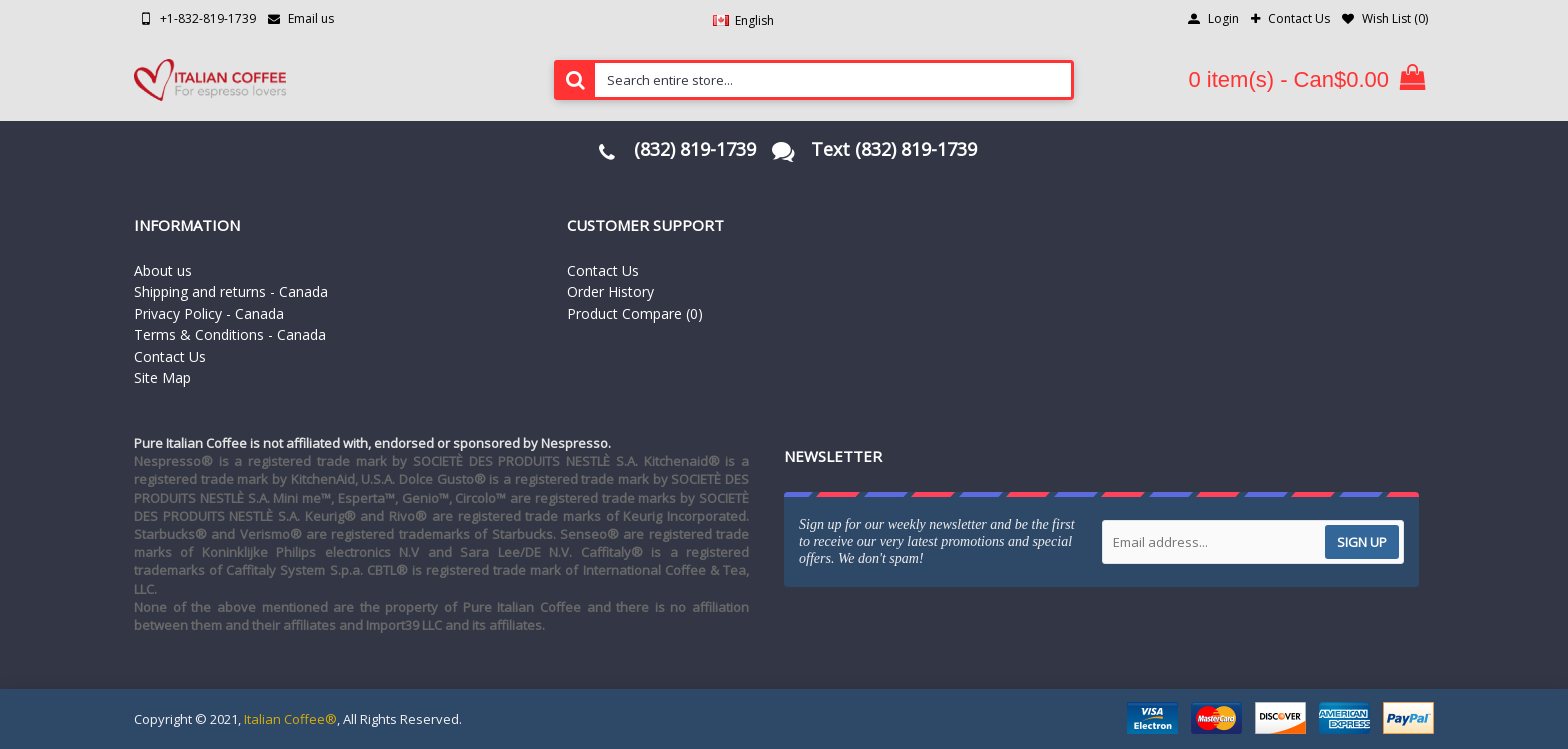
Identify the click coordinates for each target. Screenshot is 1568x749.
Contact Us (170, 356)
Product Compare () (635, 313)
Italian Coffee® (290, 719)
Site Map (162, 377)
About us (163, 270)
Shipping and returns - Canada (231, 291)
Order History (610, 291)
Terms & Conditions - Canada (230, 334)
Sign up (1362, 542)
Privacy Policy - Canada (209, 313)
